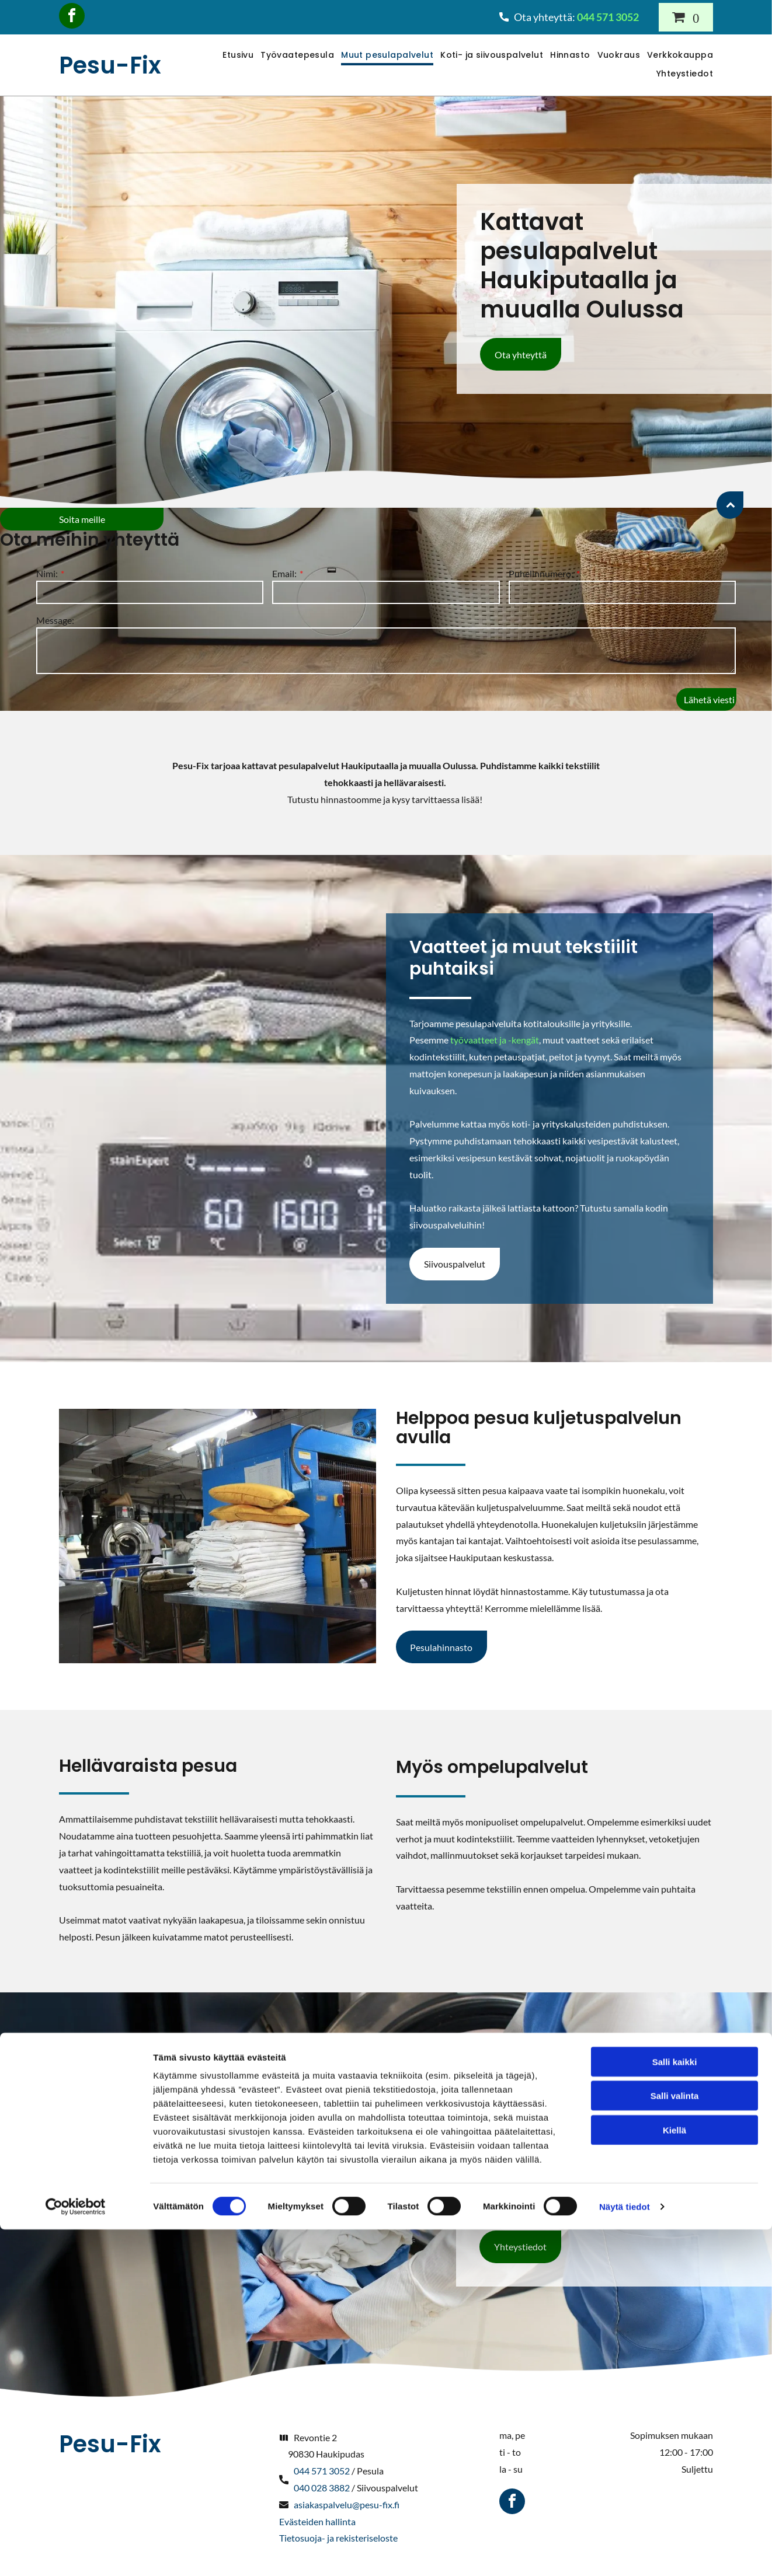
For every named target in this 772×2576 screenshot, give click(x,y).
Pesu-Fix (110, 65)
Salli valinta (675, 2443)
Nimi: (47, 573)
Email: (284, 573)
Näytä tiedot (624, 2553)
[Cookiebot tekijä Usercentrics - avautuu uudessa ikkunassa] (76, 2553)
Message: (55, 620)
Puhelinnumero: (541, 573)
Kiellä (674, 2477)
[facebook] (72, 17)
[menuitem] (234, 55)
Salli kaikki (674, 2409)
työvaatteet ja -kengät (494, 1039)
